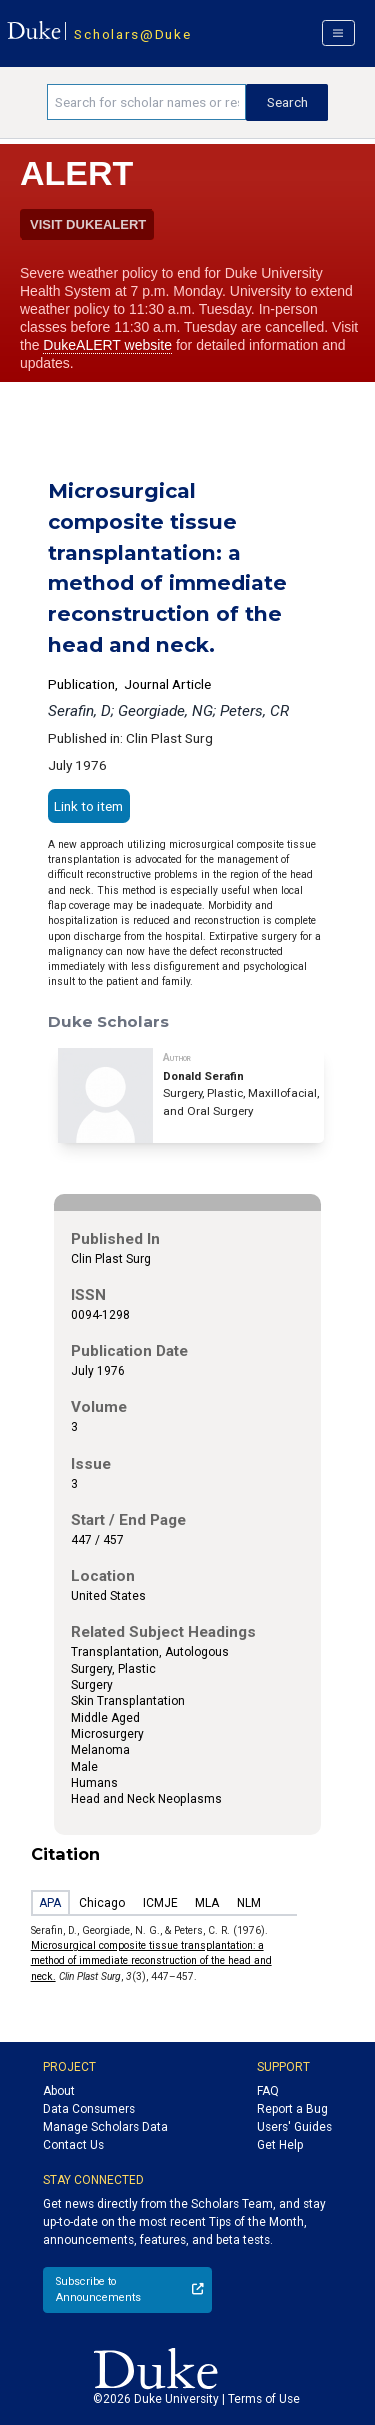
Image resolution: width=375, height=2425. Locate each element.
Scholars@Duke (132, 34)
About (59, 2091)
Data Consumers (89, 2109)
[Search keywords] (146, 102)
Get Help (280, 2145)
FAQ (268, 2091)
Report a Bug (292, 2109)
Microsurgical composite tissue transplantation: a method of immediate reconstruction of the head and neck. (151, 1961)
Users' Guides (294, 2127)
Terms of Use (264, 2399)
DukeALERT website (107, 345)
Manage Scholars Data (105, 2127)
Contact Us (73, 2145)
